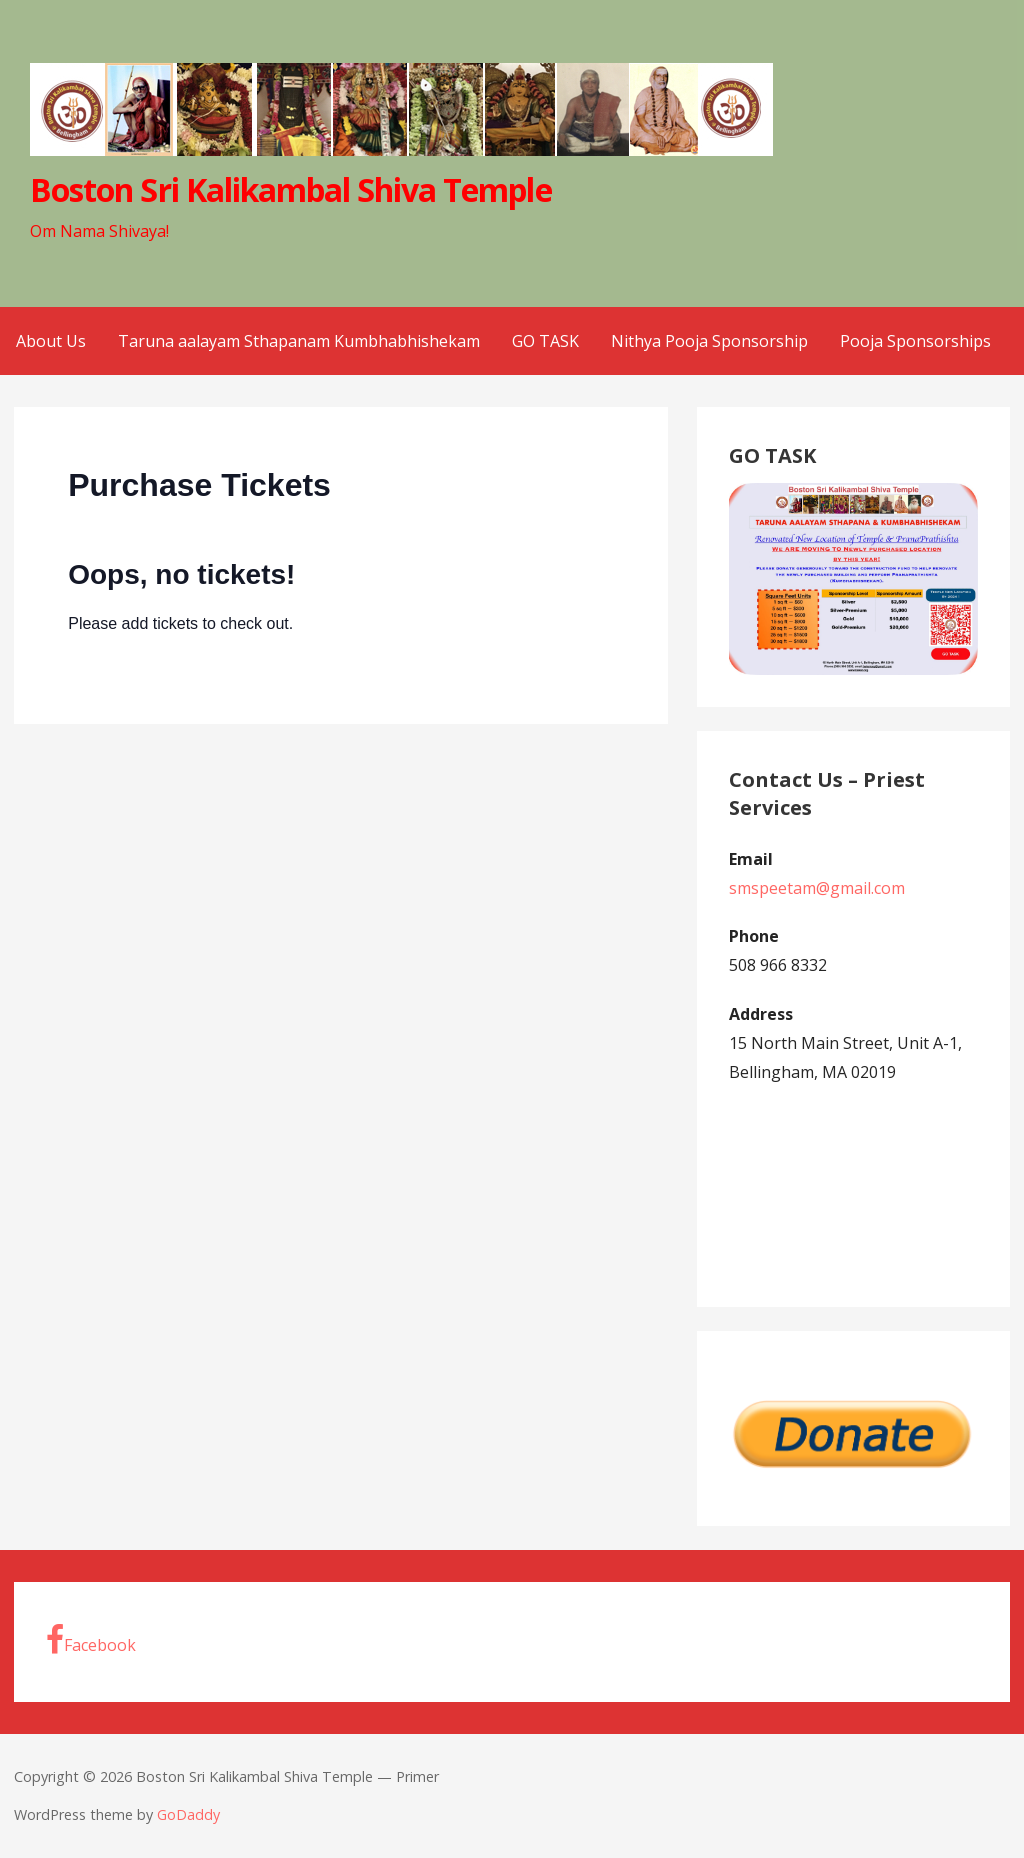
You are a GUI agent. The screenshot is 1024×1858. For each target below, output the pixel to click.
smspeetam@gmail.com (817, 888)
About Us (51, 341)
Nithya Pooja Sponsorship (709, 341)
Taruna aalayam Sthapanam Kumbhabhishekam (299, 341)
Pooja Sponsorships (915, 341)
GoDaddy (188, 1814)
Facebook (91, 1640)
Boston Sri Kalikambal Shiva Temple (290, 189)
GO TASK (545, 341)
